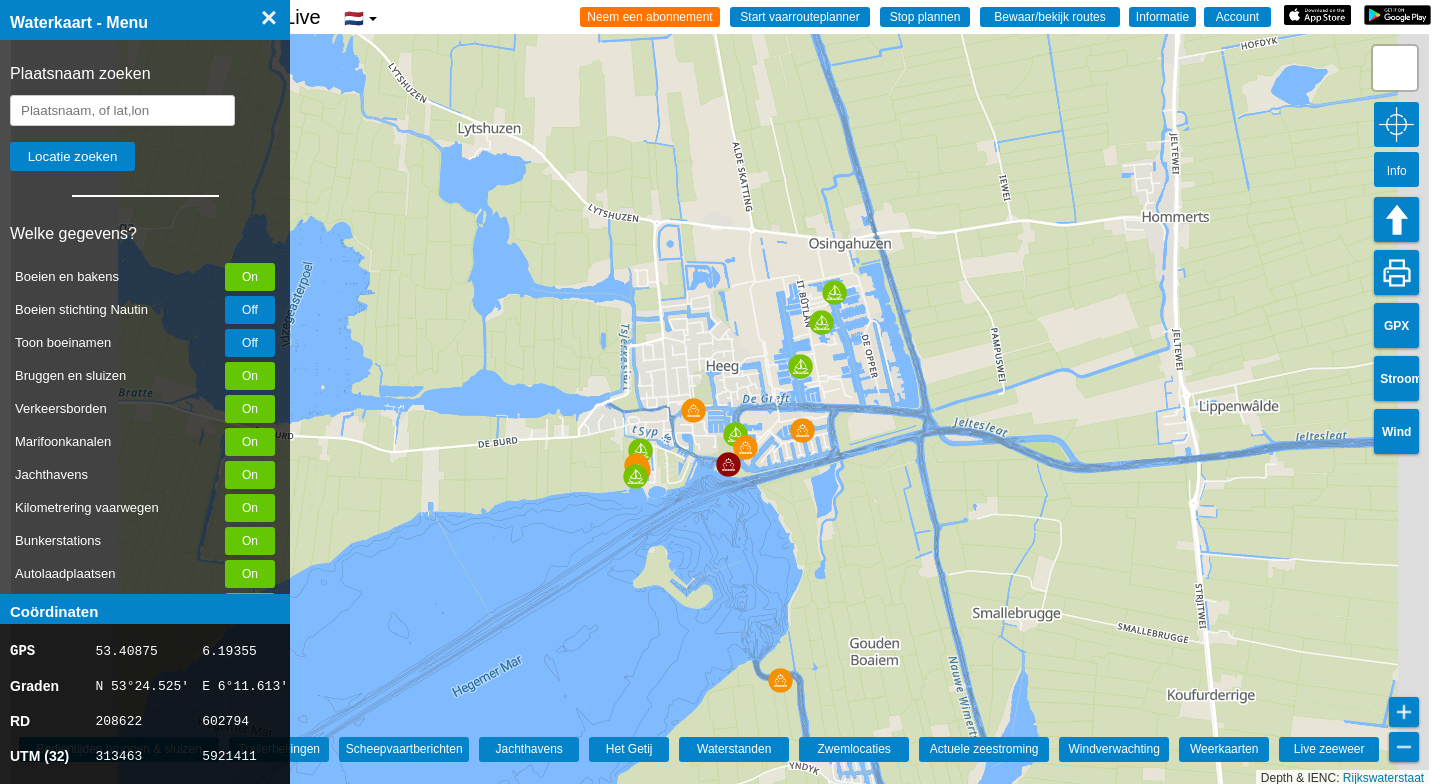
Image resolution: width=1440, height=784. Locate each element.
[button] (780, 680)
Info (1397, 171)
